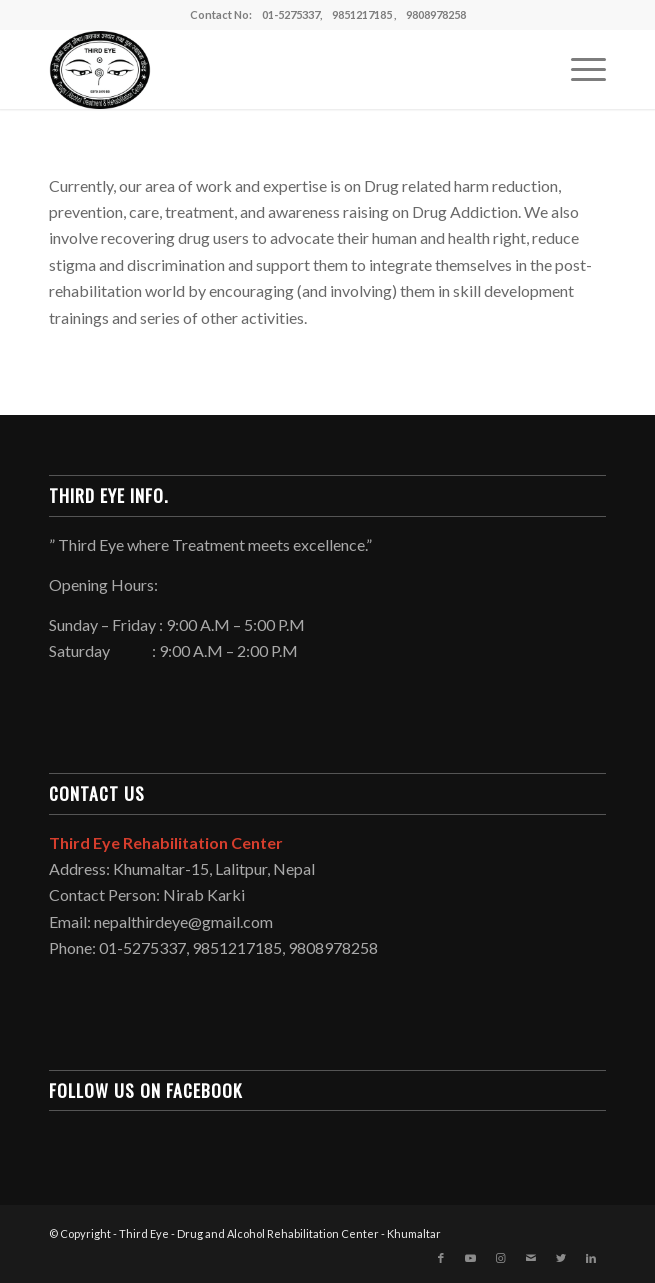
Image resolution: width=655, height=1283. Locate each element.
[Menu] (578, 69)
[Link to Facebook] (441, 1258)
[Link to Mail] (531, 1258)
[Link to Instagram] (501, 1258)
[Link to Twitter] (561, 1258)
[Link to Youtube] (471, 1258)
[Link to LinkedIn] (591, 1258)
